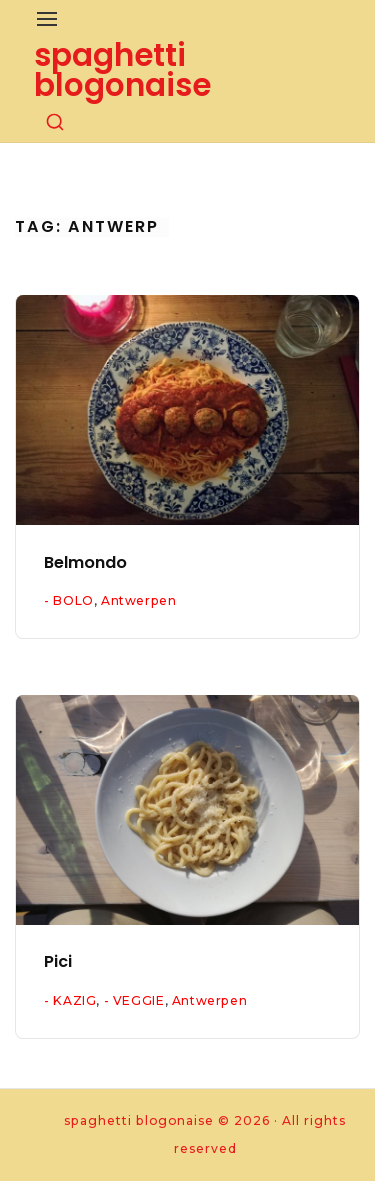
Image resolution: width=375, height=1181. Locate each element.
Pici (58, 961)
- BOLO (69, 600)
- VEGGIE (134, 1000)
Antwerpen (138, 600)
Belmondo (85, 562)
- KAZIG (70, 1000)
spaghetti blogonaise (122, 70)
